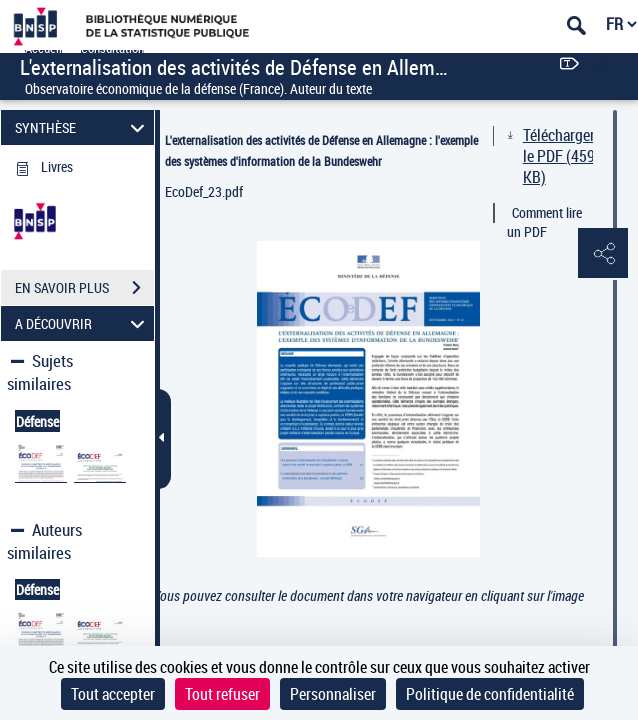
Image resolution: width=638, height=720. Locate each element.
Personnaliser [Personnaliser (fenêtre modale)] (333, 694)
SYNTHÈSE (82, 127)
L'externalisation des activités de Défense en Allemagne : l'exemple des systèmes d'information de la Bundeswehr (321, 150)
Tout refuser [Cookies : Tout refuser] (222, 694)
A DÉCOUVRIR (82, 323)
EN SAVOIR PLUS (84, 288)
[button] (603, 254)
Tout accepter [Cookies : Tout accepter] (113, 694)
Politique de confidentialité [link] (490, 694)
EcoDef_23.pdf (204, 191)
